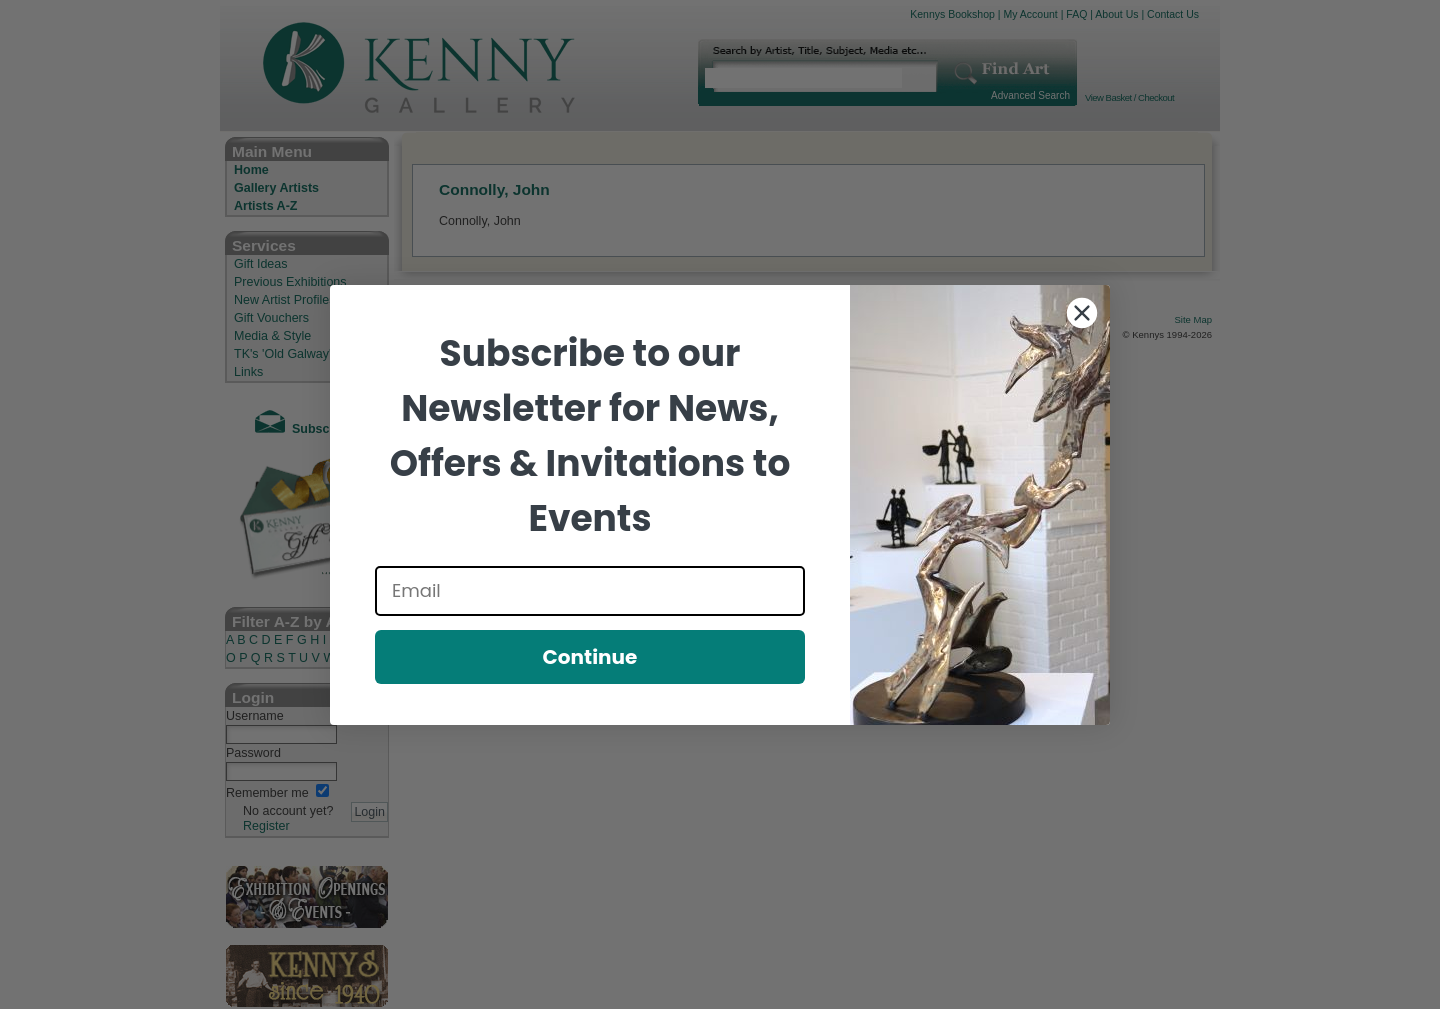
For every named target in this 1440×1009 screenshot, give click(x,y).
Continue (590, 657)
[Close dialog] (1082, 313)
